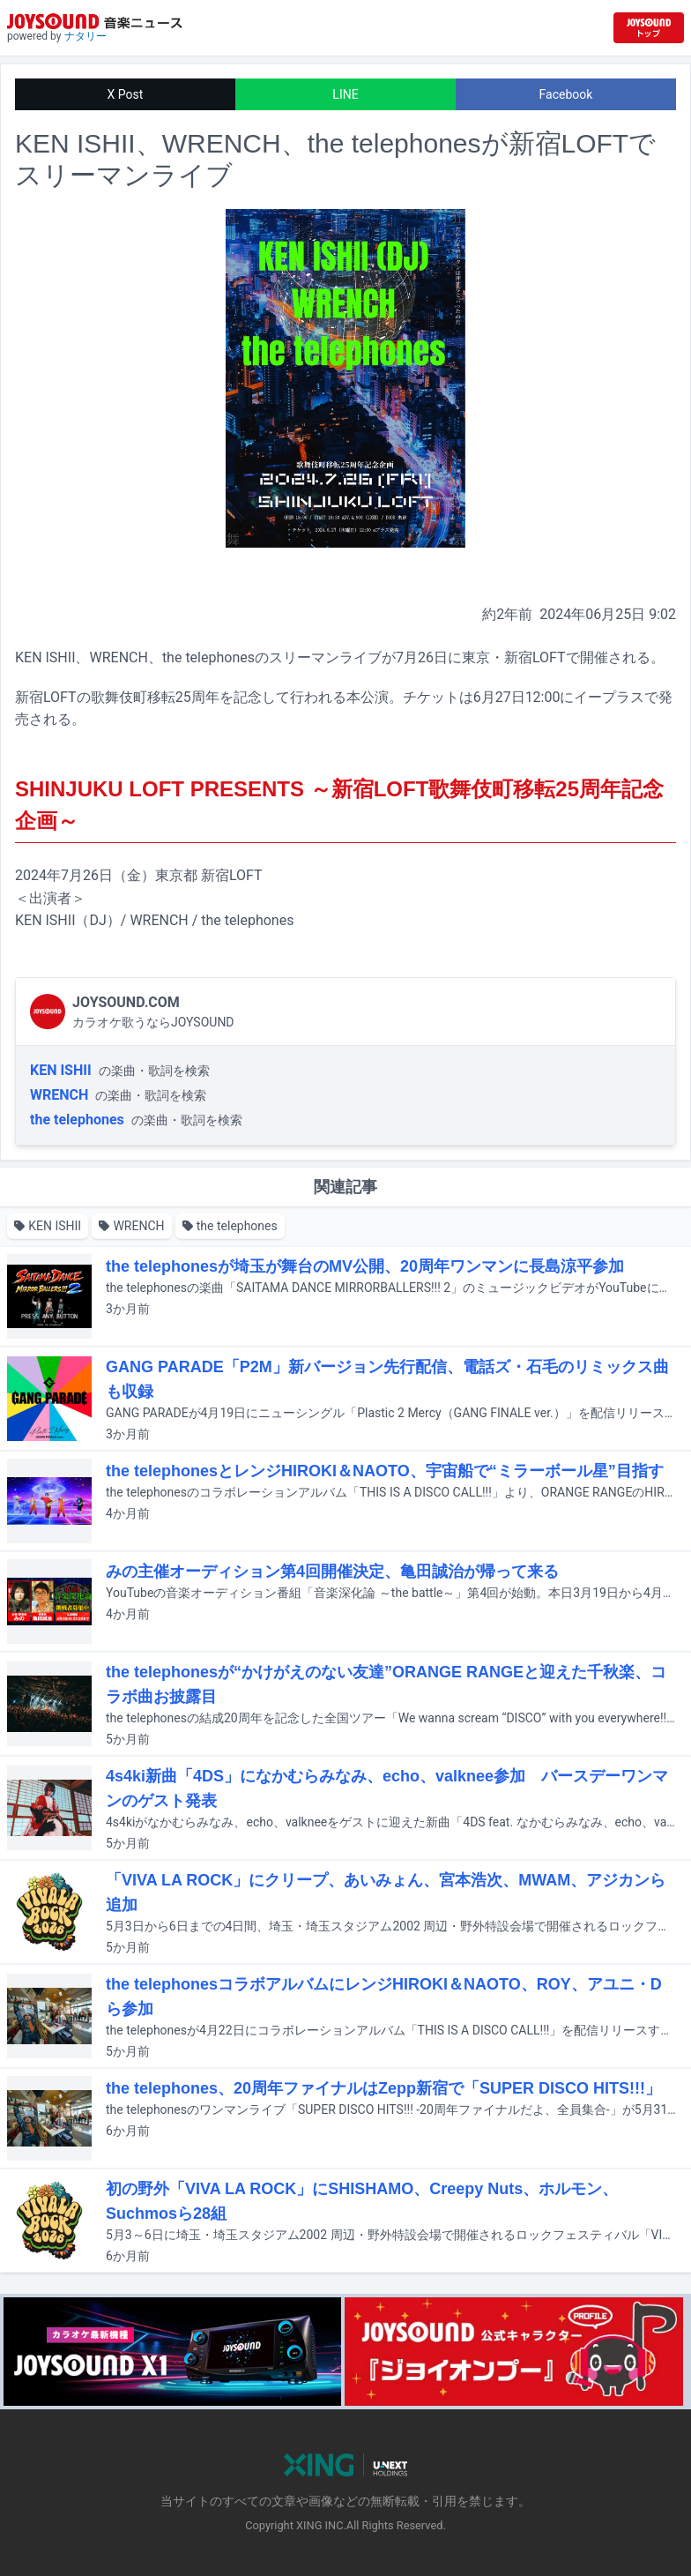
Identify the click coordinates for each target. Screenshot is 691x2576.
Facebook (566, 94)
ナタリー (85, 36)
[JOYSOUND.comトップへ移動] (648, 27)
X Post (126, 94)
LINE (345, 94)
